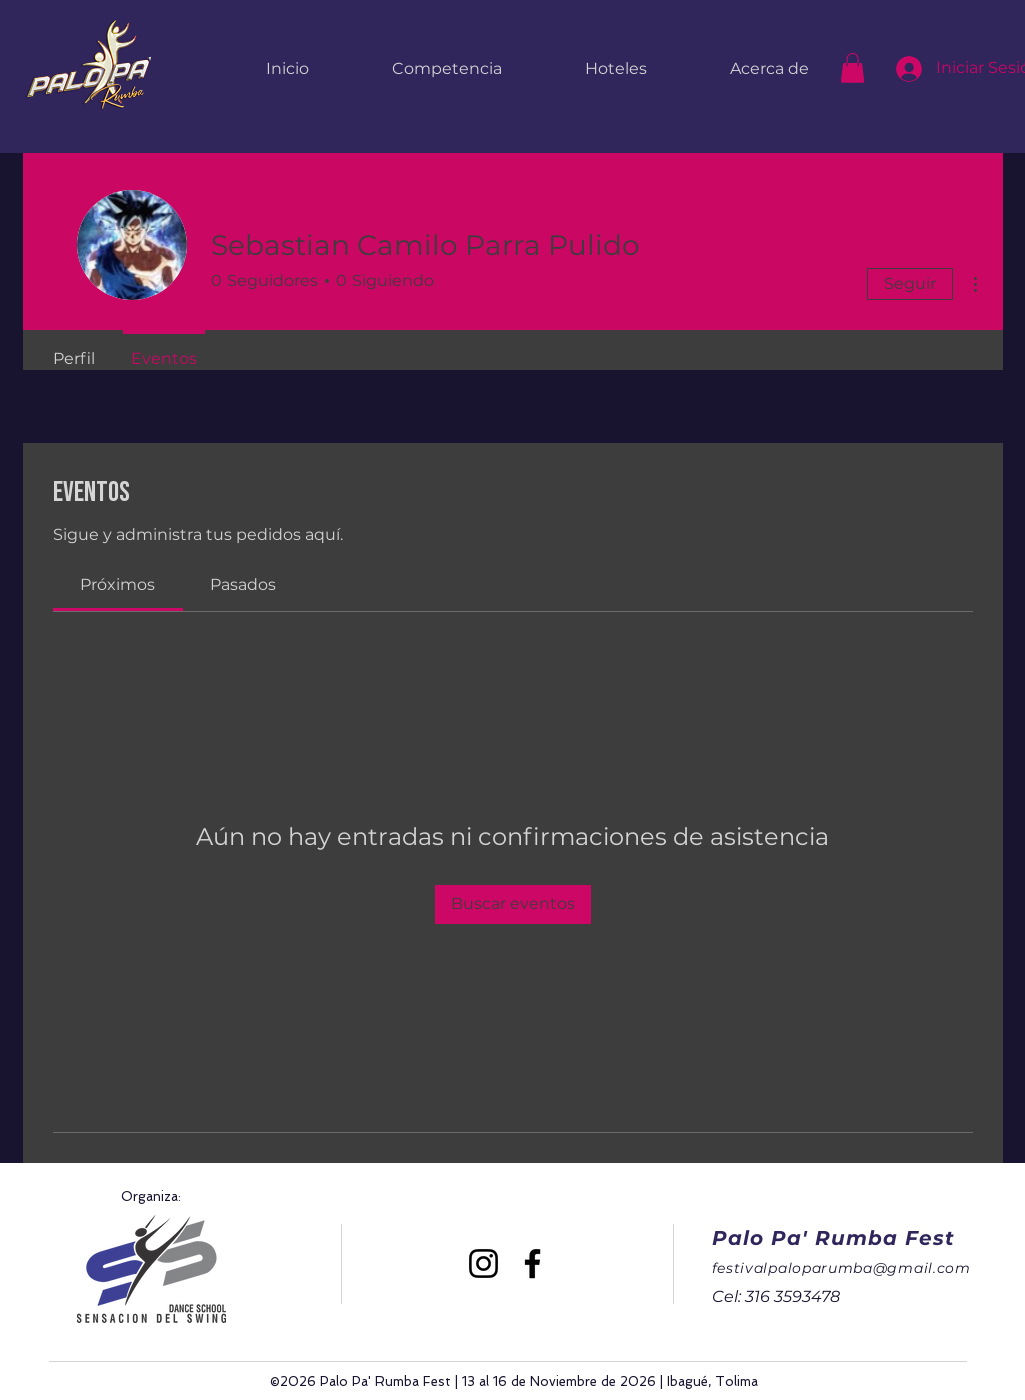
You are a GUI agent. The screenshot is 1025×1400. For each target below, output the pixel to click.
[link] (117, 584)
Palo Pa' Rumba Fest (833, 1238)
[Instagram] (483, 1263)
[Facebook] (532, 1263)
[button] (852, 68)
